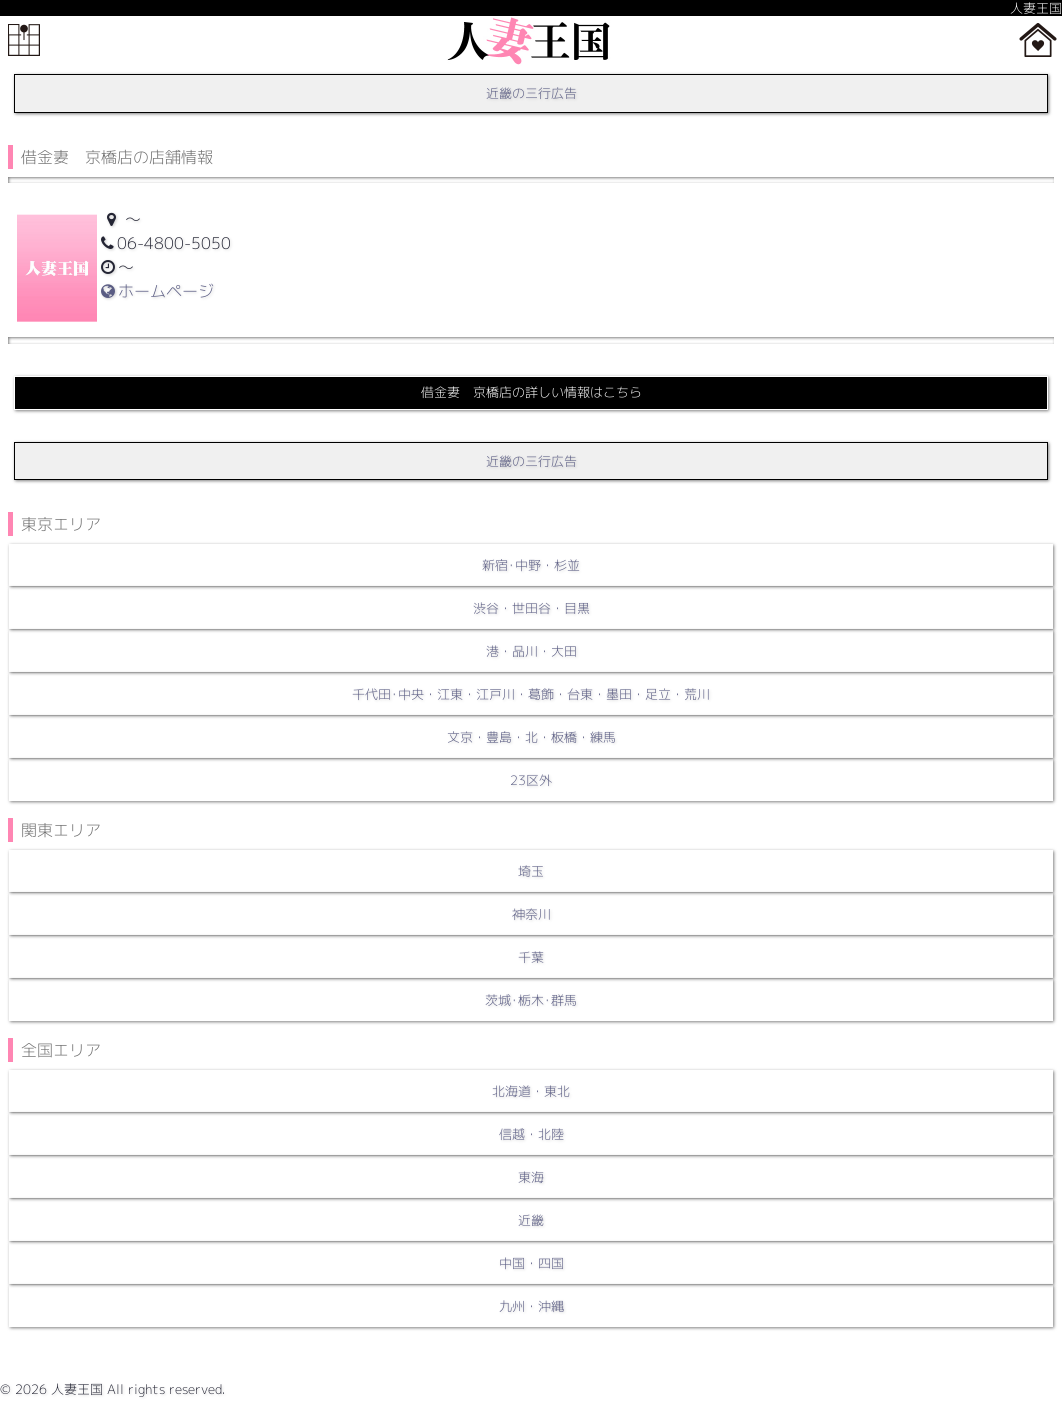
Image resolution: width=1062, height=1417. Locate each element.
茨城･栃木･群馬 (531, 1000)
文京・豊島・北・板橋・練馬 (531, 737)
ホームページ (157, 291)
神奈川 (531, 914)
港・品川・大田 (531, 651)
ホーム (1038, 40)
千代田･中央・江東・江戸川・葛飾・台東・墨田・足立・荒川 (531, 694)
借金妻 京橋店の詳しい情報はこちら (531, 392)
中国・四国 (531, 1263)
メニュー (24, 40)
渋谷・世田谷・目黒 (531, 608)
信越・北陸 (531, 1134)
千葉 (531, 957)
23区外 (531, 780)
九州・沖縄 (531, 1306)
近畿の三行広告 (531, 93)
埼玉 (531, 871)
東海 (531, 1177)
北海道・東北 (531, 1091)
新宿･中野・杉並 (531, 565)
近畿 (531, 1220)
